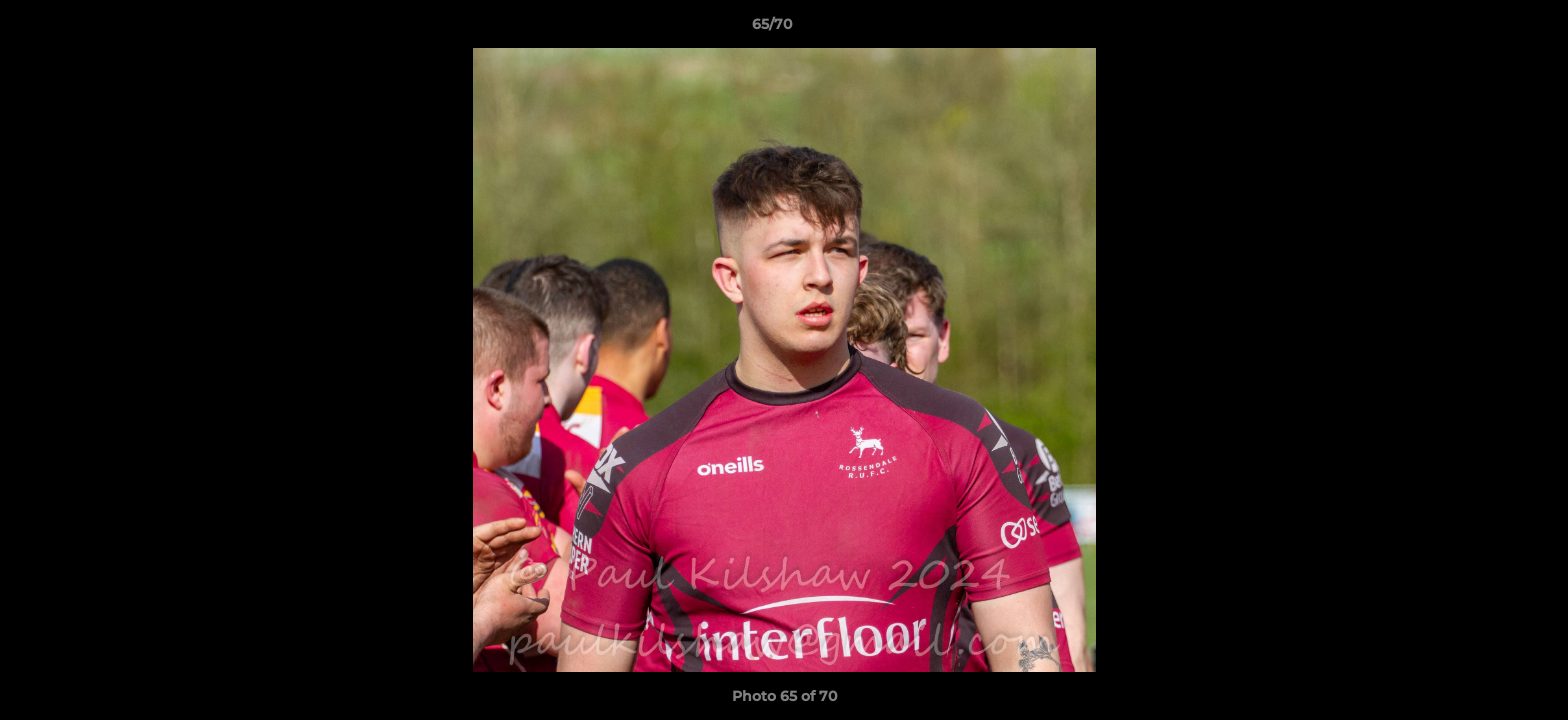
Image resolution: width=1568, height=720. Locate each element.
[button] (1484, 29)
